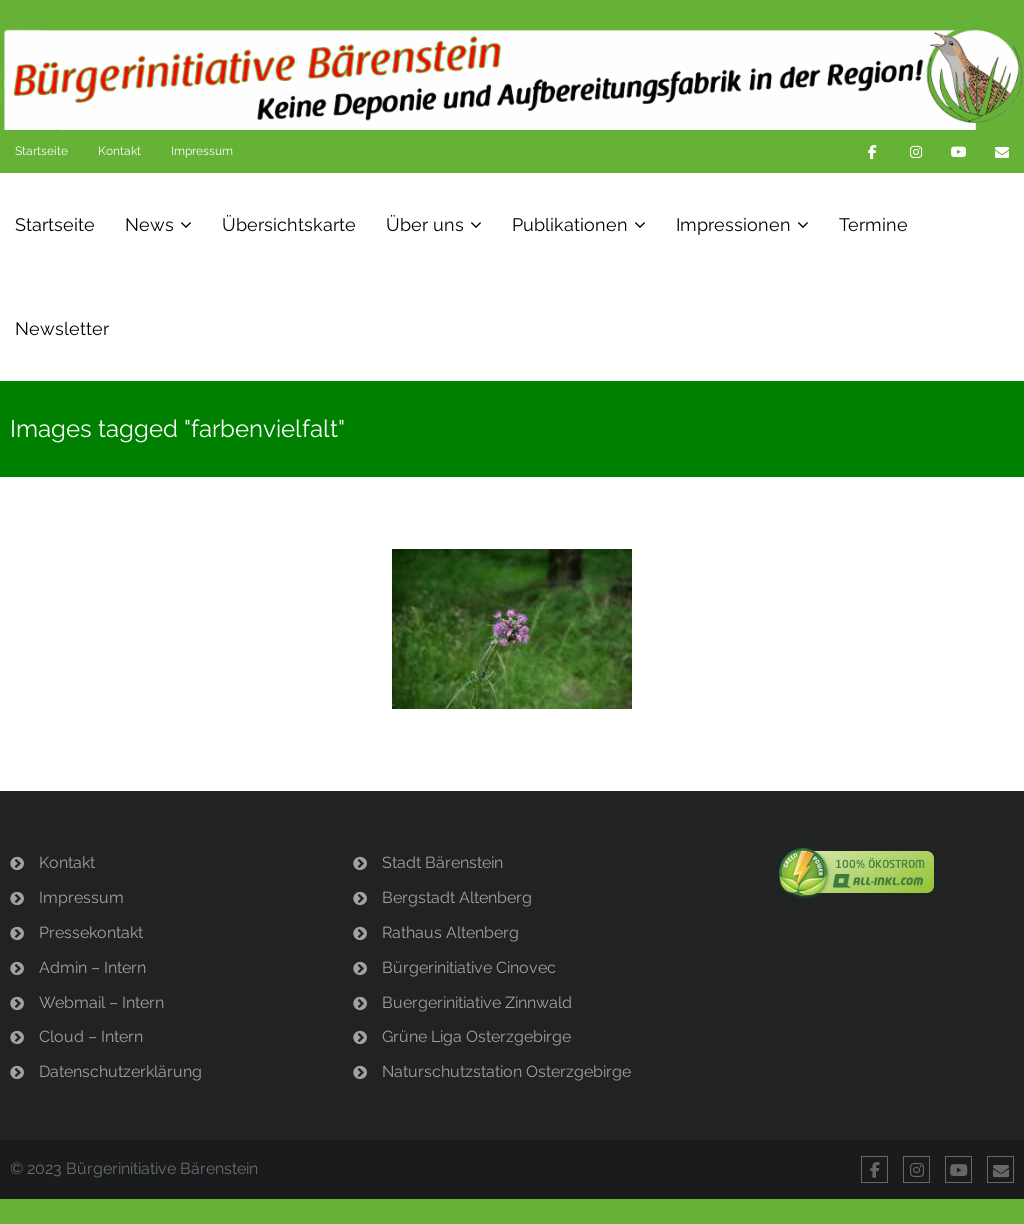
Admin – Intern (92, 967)
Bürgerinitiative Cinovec (469, 967)
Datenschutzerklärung (120, 1071)
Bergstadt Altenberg (457, 897)
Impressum (202, 151)
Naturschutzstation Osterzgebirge (506, 1071)
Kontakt (119, 151)
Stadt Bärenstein (442, 862)
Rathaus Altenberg (450, 932)
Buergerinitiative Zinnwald (477, 1002)
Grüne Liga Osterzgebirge (476, 1036)
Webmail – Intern (101, 1002)
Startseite (41, 151)
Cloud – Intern (91, 1036)
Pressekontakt (91, 932)
